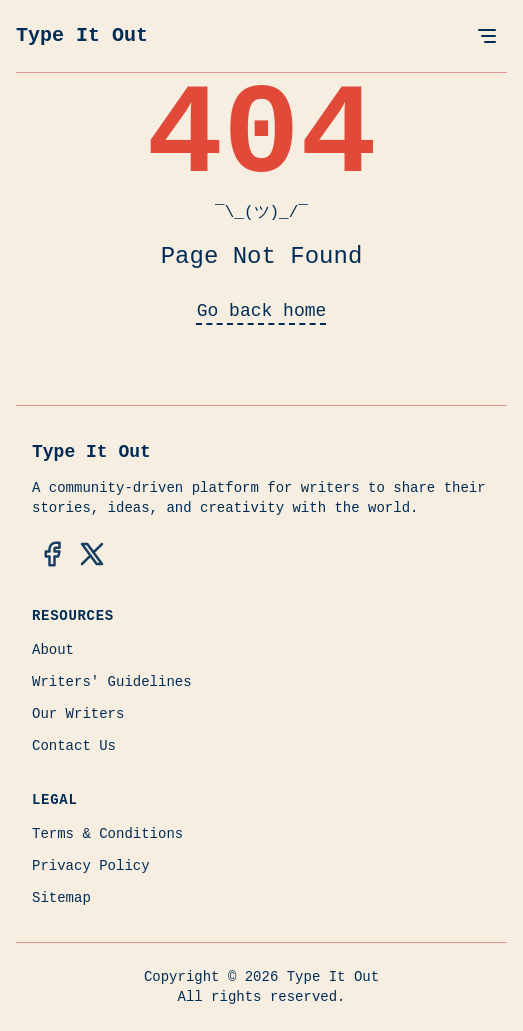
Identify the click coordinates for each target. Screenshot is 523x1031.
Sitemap (61, 898)
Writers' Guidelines (112, 682)
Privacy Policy (91, 866)
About (53, 650)
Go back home (262, 311)
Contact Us (74, 746)
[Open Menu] (487, 36)
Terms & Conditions (107, 834)
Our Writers (78, 714)
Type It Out (82, 35)
